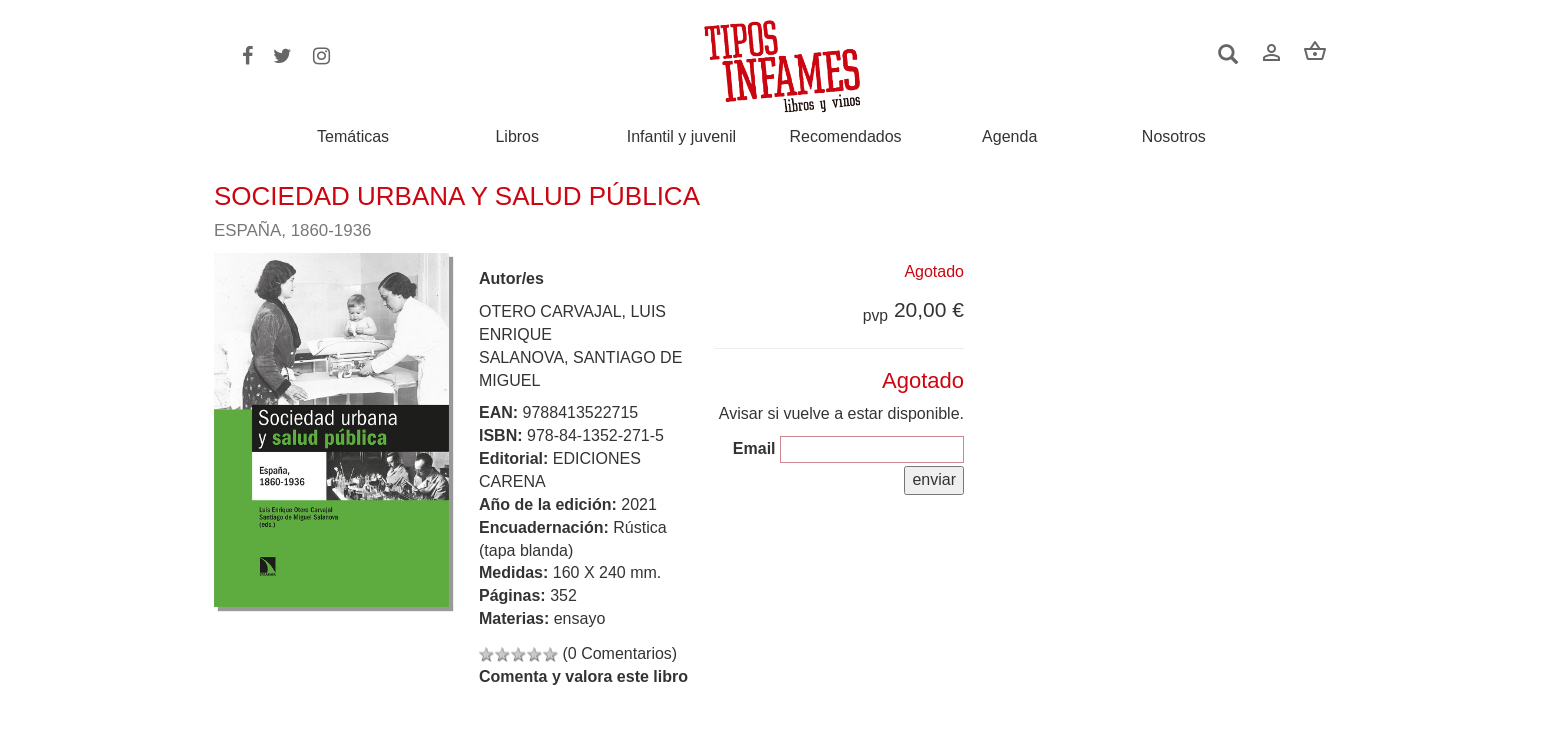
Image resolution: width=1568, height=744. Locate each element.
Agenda (1009, 137)
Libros (517, 137)
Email (754, 448)
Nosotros (1174, 137)
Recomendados (846, 137)
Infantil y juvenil (681, 137)
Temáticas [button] (353, 136)
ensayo (580, 618)
